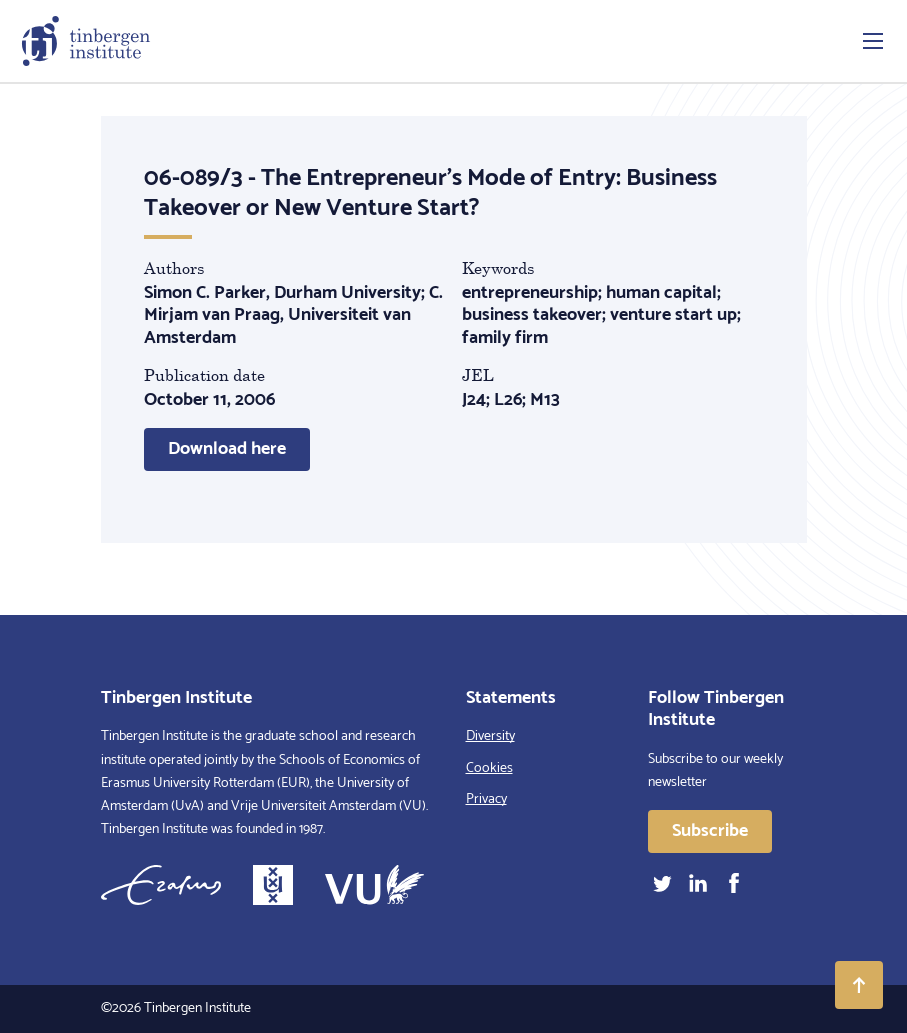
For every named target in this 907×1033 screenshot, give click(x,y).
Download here (227, 449)
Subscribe (710, 831)
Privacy (486, 799)
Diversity (490, 736)
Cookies (489, 768)
